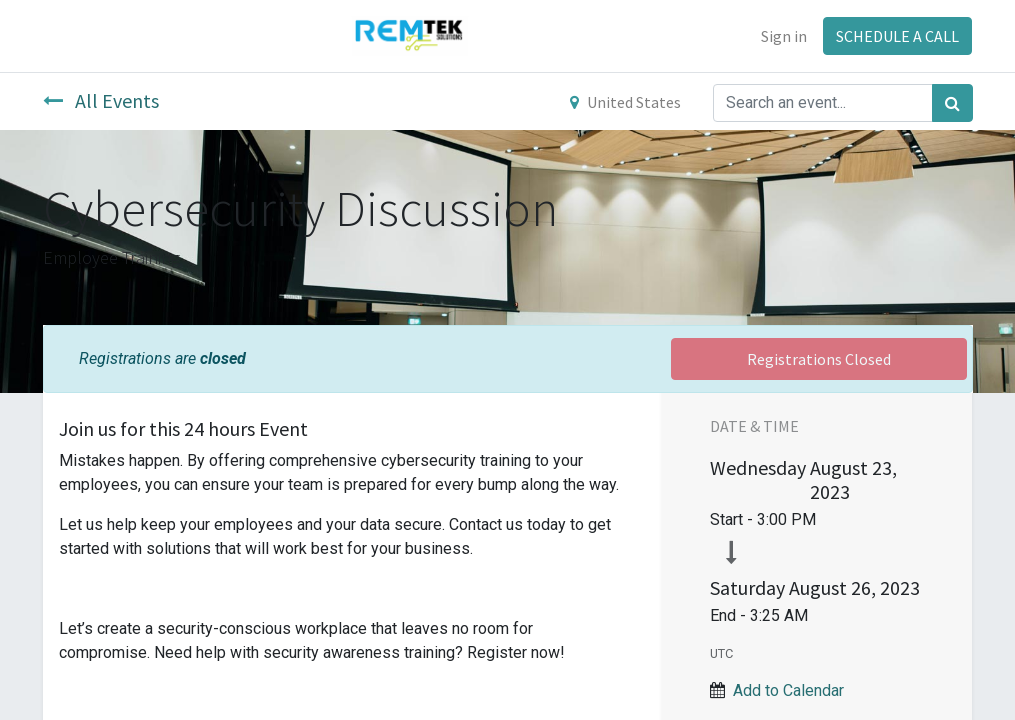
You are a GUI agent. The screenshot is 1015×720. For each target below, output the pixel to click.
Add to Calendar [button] (788, 690)
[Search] (952, 103)
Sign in (784, 36)
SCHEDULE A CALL (897, 36)
